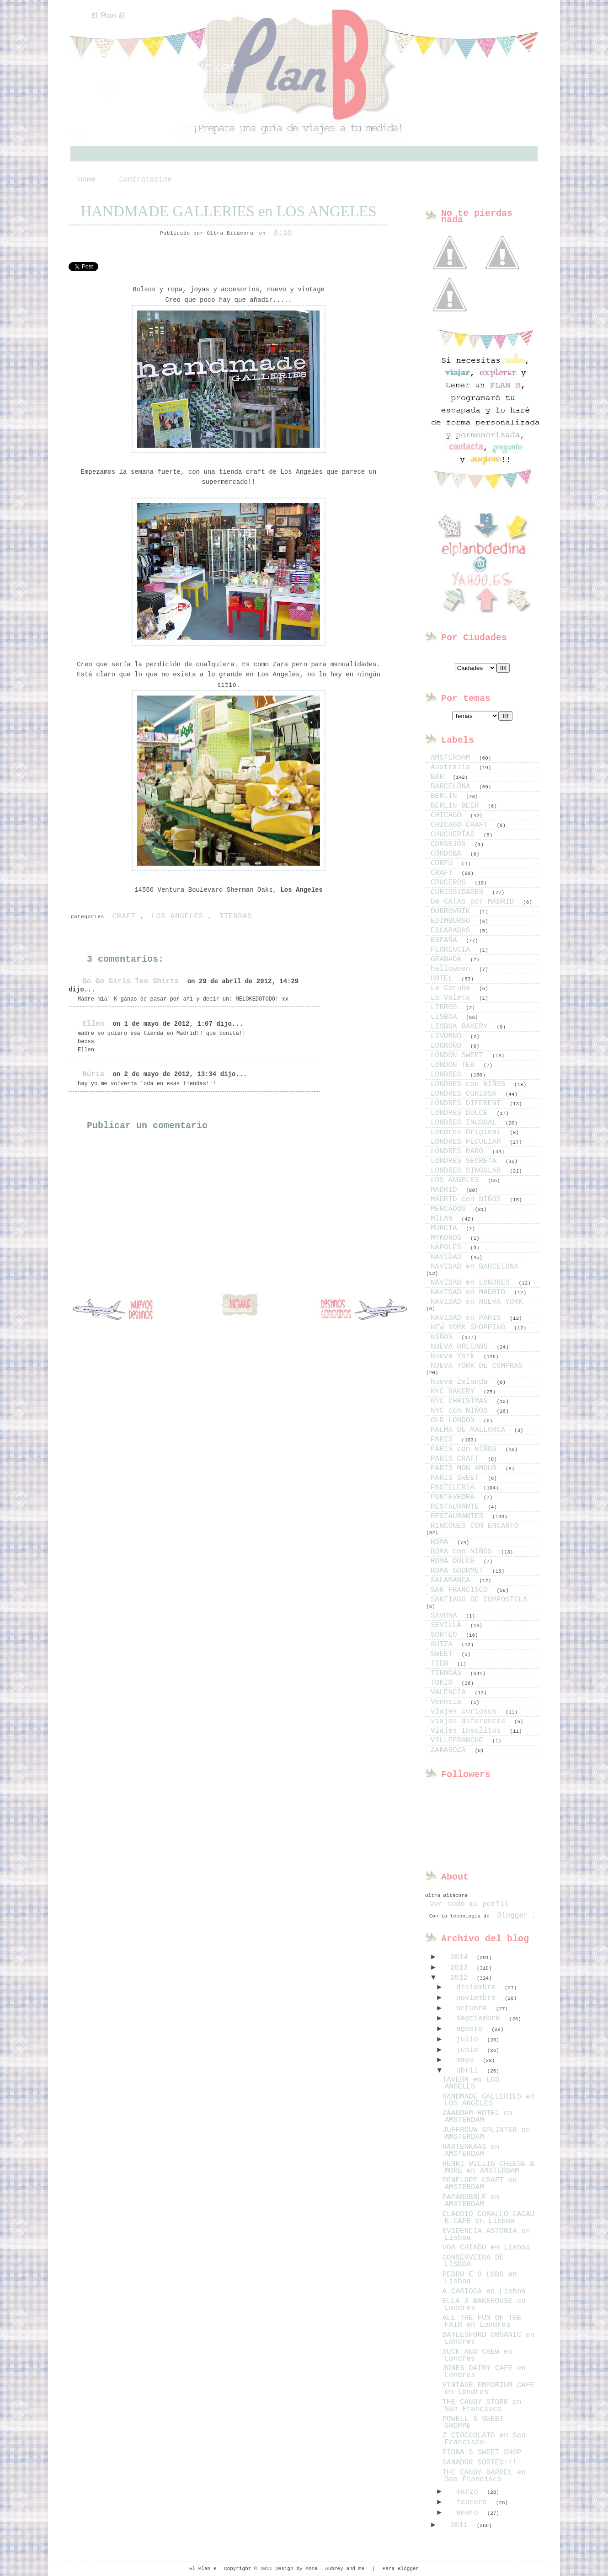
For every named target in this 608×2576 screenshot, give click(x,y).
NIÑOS (444, 1337)
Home (87, 180)
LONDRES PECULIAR (468, 1142)
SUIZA (444, 1644)
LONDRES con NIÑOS (470, 1084)
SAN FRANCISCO (461, 1590)
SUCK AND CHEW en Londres (477, 2355)
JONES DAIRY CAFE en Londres (483, 2371)
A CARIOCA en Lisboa (483, 2291)
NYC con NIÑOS (461, 1411)
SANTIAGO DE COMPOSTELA (479, 1600)
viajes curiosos (466, 1712)
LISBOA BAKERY (461, 1027)
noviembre (478, 1998)
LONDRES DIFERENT (468, 1103)
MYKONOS (448, 1238)
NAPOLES (448, 1247)
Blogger (512, 1916)
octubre (473, 2008)
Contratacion (145, 180)
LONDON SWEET (459, 1055)
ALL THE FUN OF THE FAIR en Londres (481, 2321)
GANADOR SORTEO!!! (479, 2462)
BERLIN (446, 796)
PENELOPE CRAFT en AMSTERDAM (479, 2183)
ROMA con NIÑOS (463, 1552)
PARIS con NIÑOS (466, 1449)
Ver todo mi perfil (469, 1904)
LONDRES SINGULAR (468, 1171)
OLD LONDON (455, 1420)
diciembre (478, 1987)
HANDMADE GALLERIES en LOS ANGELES (228, 211)
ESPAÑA (446, 940)
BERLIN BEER (457, 806)
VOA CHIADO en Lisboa (486, 2248)
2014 (461, 1957)
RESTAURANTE (457, 1507)
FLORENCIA (453, 950)
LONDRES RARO (459, 1151)
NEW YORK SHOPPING (470, 1327)
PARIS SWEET (457, 1478)
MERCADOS (450, 1209)
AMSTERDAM (453, 758)
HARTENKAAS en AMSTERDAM (470, 2150)
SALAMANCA (453, 1580)
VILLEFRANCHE (459, 1740)
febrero (473, 2502)
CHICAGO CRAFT (461, 825)
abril (469, 2071)
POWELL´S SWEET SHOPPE (472, 2422)
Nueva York (455, 1356)
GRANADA (448, 959)
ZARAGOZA (450, 1750)
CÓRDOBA (448, 854)
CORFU (444, 863)
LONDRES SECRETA (466, 1161)
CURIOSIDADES (459, 892)
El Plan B (107, 16)
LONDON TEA (455, 1065)
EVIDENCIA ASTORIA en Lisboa (486, 2234)
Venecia (448, 1702)
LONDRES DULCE (461, 1113)
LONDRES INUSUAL (466, 1123)
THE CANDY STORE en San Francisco (481, 2405)
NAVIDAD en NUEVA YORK (477, 1302)
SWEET (444, 1654)
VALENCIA (450, 1692)
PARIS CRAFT (457, 1459)
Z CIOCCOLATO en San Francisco (483, 2439)
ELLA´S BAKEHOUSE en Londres (483, 2304)
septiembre (480, 2018)
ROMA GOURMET (459, 1571)
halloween (453, 969)
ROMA (442, 1542)
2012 (461, 1978)
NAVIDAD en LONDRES (472, 1283)
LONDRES (448, 1075)
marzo (469, 2492)
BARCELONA (453, 786)
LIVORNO (448, 1036)
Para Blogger (401, 2568)
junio (469, 2050)
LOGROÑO (448, 1046)
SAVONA (446, 1616)
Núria (93, 1074)
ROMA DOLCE (455, 1561)
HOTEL (444, 979)
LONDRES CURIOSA (466, 1094)
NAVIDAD (448, 1257)
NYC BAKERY (455, 1391)
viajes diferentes (470, 1721)
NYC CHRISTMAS (461, 1401)
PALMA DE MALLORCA (470, 1430)
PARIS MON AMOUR (466, 1468)
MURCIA (446, 1228)
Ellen (93, 1024)
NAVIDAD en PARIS (468, 1318)
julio (469, 2039)
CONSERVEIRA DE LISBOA (472, 2261)
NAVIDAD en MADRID (470, 1292)
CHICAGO (448, 815)
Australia (453, 767)
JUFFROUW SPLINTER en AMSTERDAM (486, 2133)
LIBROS (446, 1007)
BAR (439, 777)
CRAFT (124, 916)
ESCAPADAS (453, 931)
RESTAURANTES (459, 1516)
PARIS (444, 1439)
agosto (471, 2029)
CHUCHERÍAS (455, 834)
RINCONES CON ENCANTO (474, 1526)
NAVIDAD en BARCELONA (474, 1267)
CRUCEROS (450, 882)
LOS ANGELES (177, 916)
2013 (461, 1968)
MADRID (446, 1190)
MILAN (444, 1219)
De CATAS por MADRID (474, 902)
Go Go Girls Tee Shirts (130, 981)
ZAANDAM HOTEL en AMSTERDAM (477, 2116)
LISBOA (446, 1017)
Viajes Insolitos (468, 1731)
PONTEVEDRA (455, 1497)
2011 (461, 2525)
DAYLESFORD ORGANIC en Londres (488, 2338)
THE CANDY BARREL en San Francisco (483, 2476)
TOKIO (444, 1683)
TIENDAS (235, 916)
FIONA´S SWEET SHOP (481, 2452)
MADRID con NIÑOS (468, 1199)
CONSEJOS (450, 844)
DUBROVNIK (453, 911)
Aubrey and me (344, 2568)
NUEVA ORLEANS (461, 1347)
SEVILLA (448, 1625)
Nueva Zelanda (461, 1382)
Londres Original (468, 1132)
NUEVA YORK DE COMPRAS (477, 1366)
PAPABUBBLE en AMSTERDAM (470, 2200)
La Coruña (453, 988)
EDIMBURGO (453, 921)
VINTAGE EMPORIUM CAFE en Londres (488, 2388)
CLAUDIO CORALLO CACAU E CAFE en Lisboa (488, 2217)
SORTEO (446, 1635)
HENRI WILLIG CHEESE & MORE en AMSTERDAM (488, 2167)
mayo (467, 2060)
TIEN (442, 1664)
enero (469, 2513)
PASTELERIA (455, 1487)
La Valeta (453, 998)
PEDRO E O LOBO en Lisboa (479, 2278)
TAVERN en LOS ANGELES (470, 2083)
